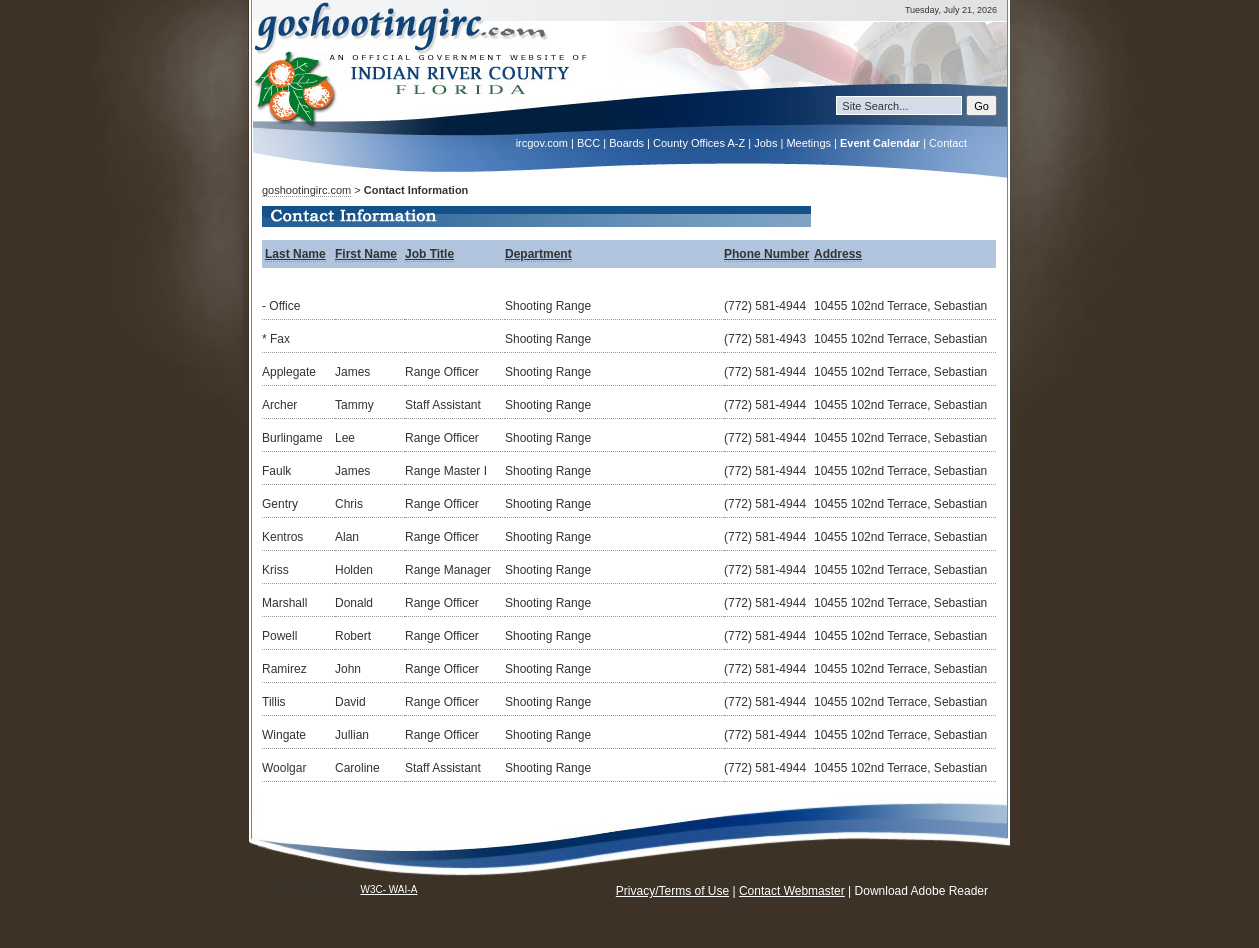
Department (538, 254)
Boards (626, 143)
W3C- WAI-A (388, 889)
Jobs (765, 143)
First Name (366, 254)
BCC (588, 143)
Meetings (808, 143)
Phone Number (766, 254)
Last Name (295, 254)
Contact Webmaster (792, 891)
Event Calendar (880, 143)
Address (838, 254)
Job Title (429, 254)
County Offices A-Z (699, 143)
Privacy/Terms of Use (672, 891)
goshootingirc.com (306, 190)
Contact (948, 143)
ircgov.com (542, 143)
